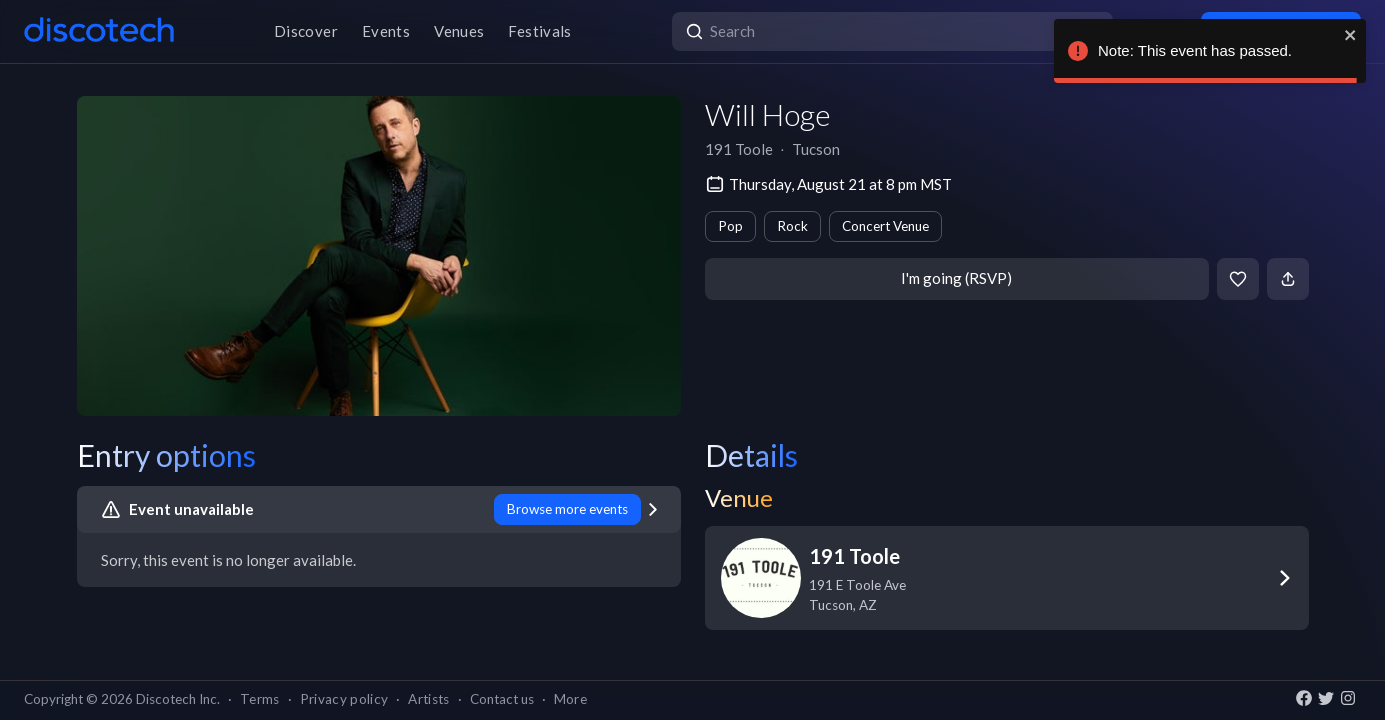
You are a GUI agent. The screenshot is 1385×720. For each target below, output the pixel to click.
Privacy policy (344, 699)
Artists (428, 699)
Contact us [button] (502, 699)
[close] (1351, 35)
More (570, 699)
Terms (260, 699)
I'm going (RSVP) (956, 278)
